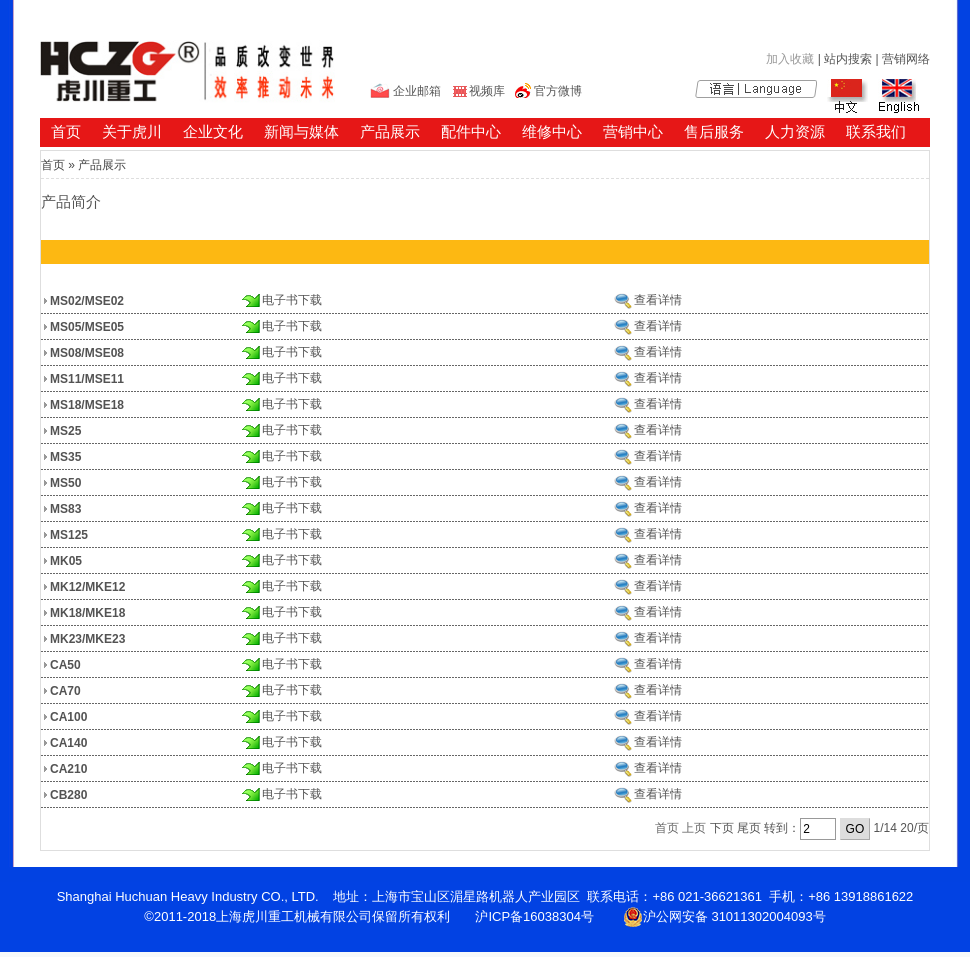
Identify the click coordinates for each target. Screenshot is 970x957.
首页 (66, 131)
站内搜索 (848, 59)
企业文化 (213, 131)
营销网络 (906, 59)
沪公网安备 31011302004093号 (724, 917)
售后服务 (714, 131)
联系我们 (876, 131)
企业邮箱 (417, 91)
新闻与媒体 (301, 131)
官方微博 (558, 91)
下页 (722, 828)
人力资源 (795, 131)
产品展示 (390, 131)
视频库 (487, 91)
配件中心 (471, 131)
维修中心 (552, 131)
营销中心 (633, 131)
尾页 (749, 828)
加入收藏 (790, 59)
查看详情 (658, 300)
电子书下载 (292, 300)
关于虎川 (132, 131)
